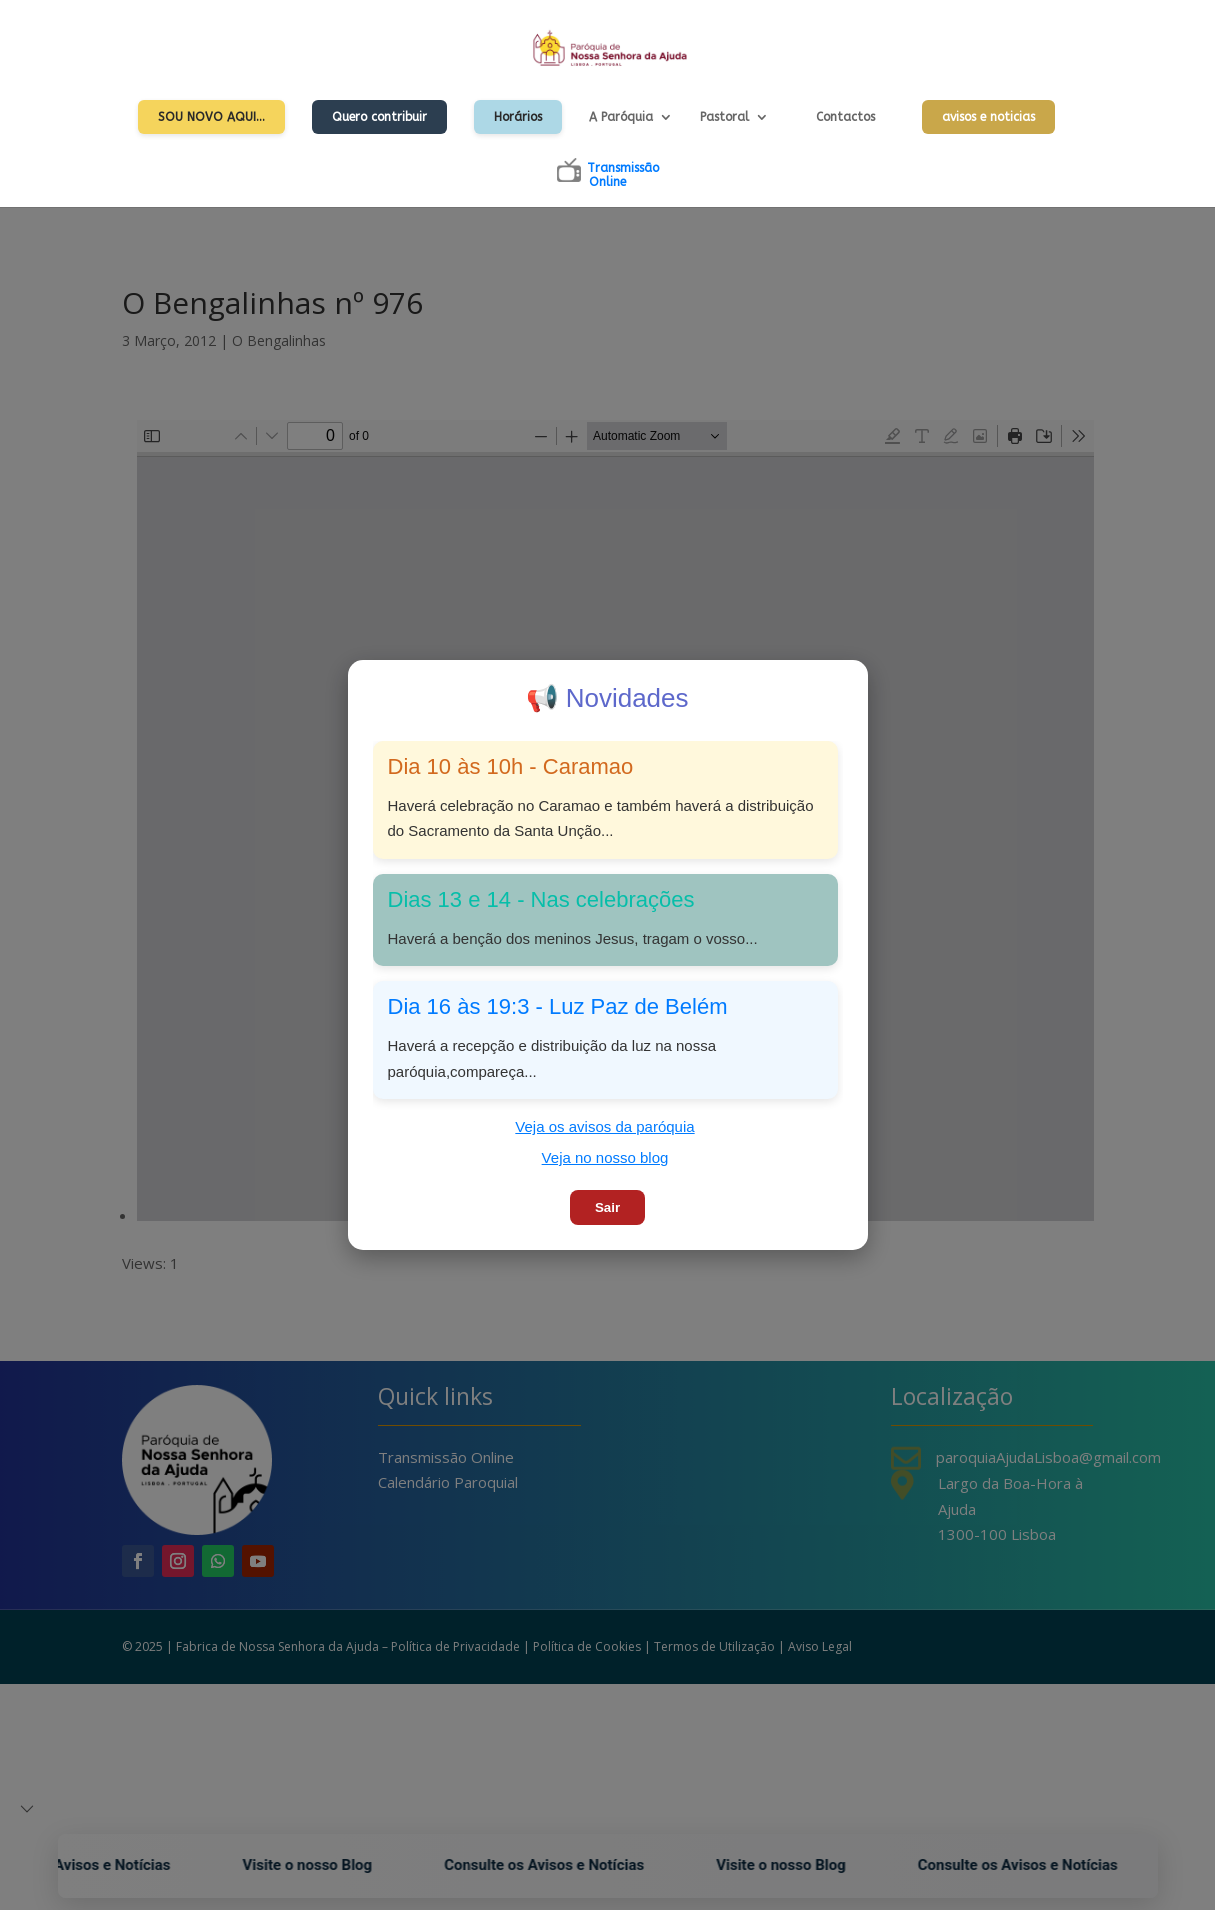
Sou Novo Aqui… (211, 117)
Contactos (845, 117)
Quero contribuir (379, 117)
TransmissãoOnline (623, 175)
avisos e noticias (988, 117)
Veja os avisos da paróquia (604, 1126)
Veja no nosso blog (605, 1157)
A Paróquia (621, 117)
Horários (518, 117)
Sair (607, 1207)
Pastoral (724, 117)
